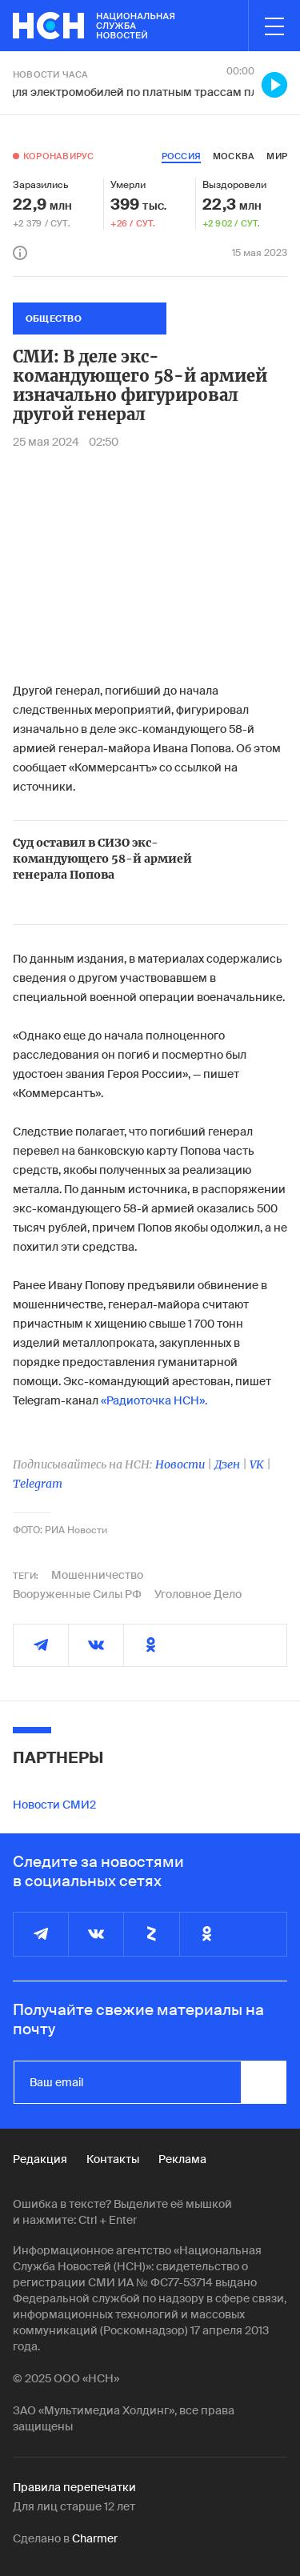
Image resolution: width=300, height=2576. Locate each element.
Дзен (227, 1464)
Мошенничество (97, 1575)
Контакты (112, 2159)
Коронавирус (58, 156)
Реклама (182, 2159)
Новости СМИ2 (54, 1804)
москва (233, 156)
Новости (180, 1464)
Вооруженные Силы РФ (77, 1594)
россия (181, 156)
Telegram (37, 1483)
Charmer (95, 2538)
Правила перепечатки (74, 2487)
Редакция (40, 2159)
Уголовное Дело (198, 1594)
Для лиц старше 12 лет (74, 2506)
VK (257, 1464)
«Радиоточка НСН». (154, 1400)
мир (276, 156)
